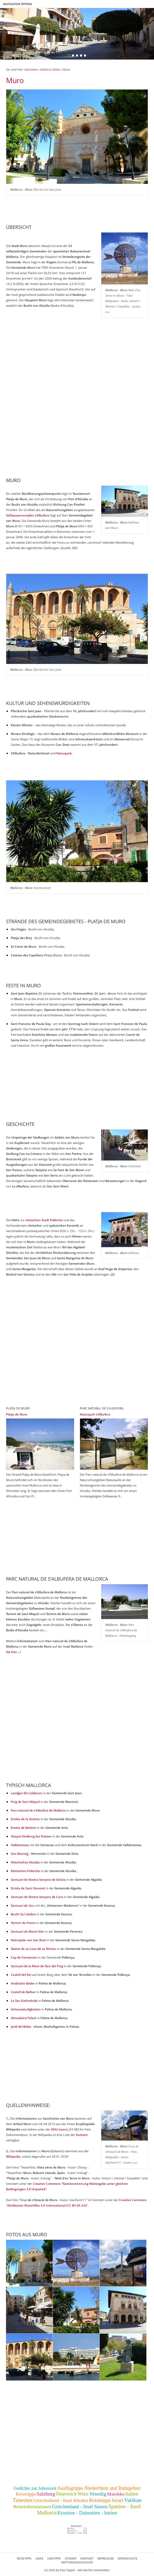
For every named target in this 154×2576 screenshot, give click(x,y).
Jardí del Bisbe (21, 2027)
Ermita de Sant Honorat (28, 1888)
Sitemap (70, 2558)
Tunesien (22, 2500)
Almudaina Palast (23, 2018)
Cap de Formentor (24, 1957)
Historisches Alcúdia (25, 1862)
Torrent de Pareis (23, 1923)
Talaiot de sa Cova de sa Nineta (33, 1949)
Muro (66, 69)
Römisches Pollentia (25, 1871)
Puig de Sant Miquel (25, 1802)
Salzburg (45, 2494)
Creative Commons (47, 2184)
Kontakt (86, 2558)
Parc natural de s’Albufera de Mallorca (38, 1810)
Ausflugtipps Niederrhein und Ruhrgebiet (98, 2488)
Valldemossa (20, 1845)
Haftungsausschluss (77, 2562)
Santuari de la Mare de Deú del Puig (37, 1966)
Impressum (105, 2558)
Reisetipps (26, 2494)
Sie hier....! (13, 1652)
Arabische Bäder (22, 1983)
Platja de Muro (16, 1414)
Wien (82, 2494)
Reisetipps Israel (106, 2500)
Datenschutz (127, 2558)
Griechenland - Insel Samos (79, 2506)
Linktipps (54, 2558)
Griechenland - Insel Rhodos (60, 2500)
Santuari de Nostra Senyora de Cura (37, 1897)
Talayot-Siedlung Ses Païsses (31, 1836)
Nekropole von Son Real (28, 1940)
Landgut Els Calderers (26, 1793)
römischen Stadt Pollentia (44, 1220)
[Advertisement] (77, 1084)
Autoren (82, 2135)
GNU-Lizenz (59, 2129)
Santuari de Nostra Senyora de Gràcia (38, 1879)
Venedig (97, 2494)
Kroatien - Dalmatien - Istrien (87, 2512)
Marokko (116, 2494)
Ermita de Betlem (23, 1828)
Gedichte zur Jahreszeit (35, 2488)
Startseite (30, 69)
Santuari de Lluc (22, 1905)
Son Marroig (19, 1854)
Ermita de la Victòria (25, 1819)
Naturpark (64, 753)
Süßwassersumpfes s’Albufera (27, 515)
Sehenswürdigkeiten (26, 2009)
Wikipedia (13, 2156)
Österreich (66, 2494)
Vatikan (133, 2500)
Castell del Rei (21, 1975)
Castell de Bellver (23, 1992)
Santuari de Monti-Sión (27, 1931)
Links (39, 2558)
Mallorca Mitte (50, 69)
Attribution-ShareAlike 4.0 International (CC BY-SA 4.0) (47, 2205)
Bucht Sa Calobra (23, 1914)
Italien (132, 2494)
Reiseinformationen (32, 2506)
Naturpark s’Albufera (95, 1414)
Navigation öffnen (17, 4)
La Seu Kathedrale (24, 2001)
